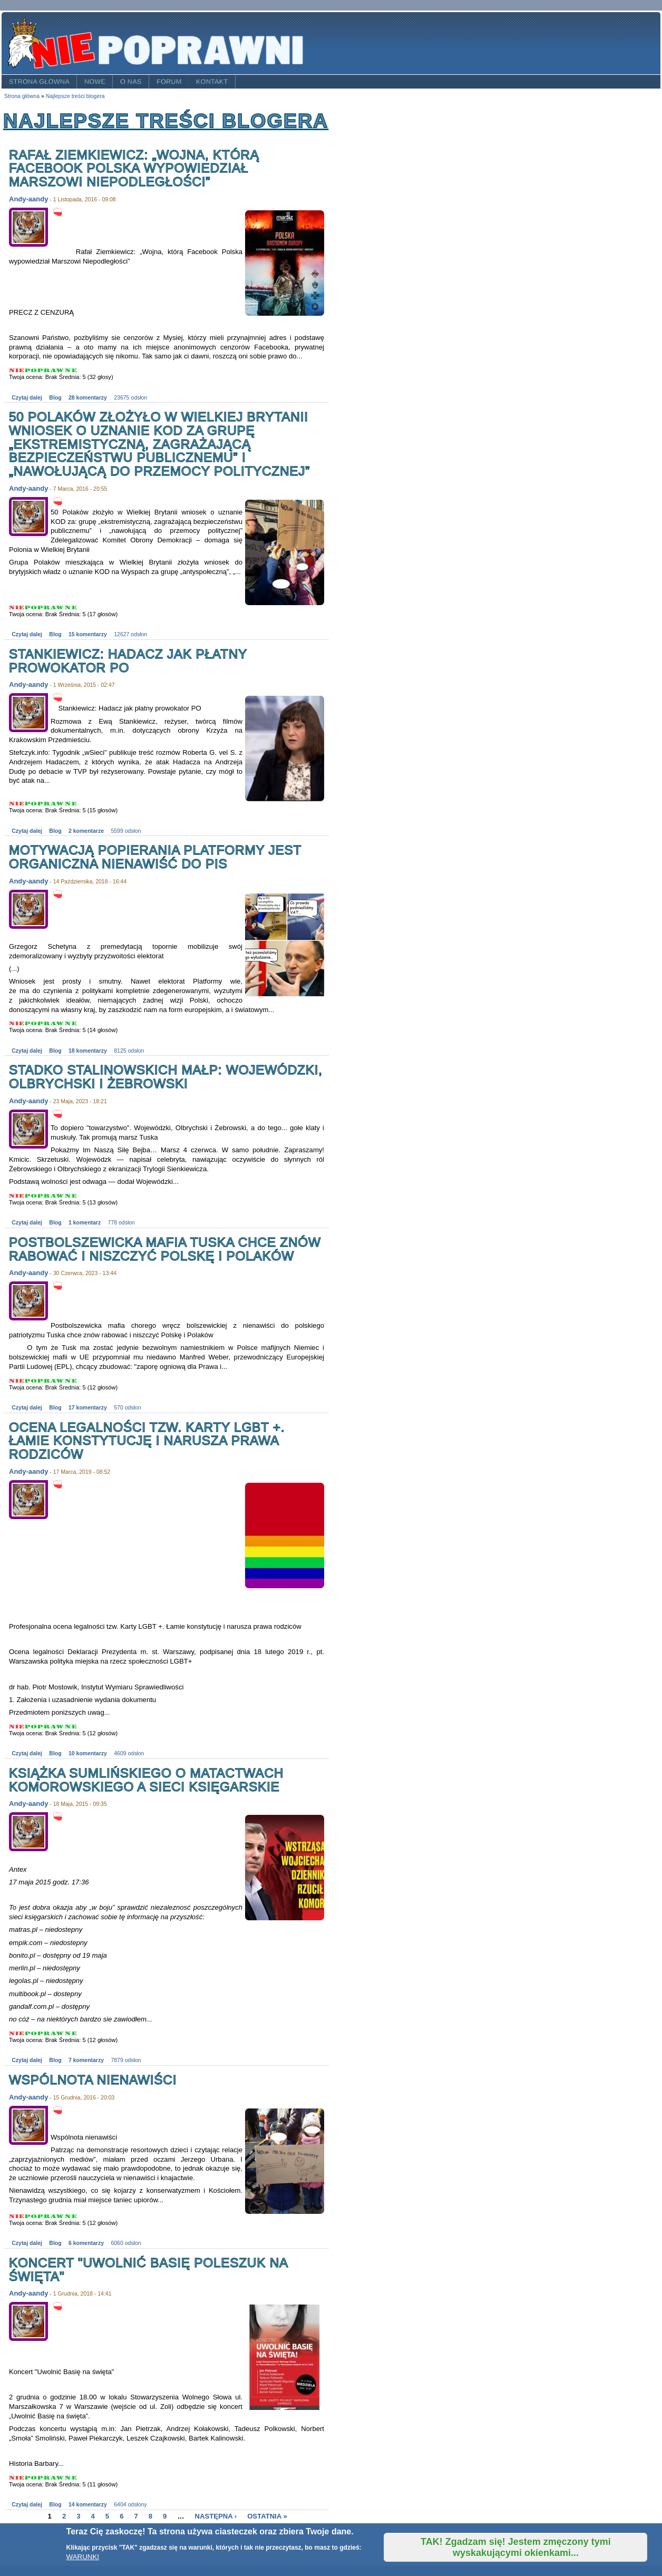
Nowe (94, 81)
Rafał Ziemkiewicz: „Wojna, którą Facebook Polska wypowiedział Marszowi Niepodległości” (134, 168)
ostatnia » (267, 2516)
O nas (131, 81)
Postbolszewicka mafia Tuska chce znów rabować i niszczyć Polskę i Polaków (165, 1249)
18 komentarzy (88, 1051)
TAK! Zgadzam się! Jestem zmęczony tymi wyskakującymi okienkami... (516, 2547)
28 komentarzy (88, 398)
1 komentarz (85, 1223)
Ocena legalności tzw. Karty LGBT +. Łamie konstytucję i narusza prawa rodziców (147, 1440)
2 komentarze (86, 831)
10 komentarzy (88, 1753)
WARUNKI (82, 2557)
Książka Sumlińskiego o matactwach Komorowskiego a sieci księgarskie (146, 1780)
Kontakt (212, 81)
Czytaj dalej (27, 398)
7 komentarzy (86, 2060)
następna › (216, 2516)
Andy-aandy (28, 199)
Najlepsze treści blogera (75, 96)
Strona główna (39, 81)
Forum (169, 81)
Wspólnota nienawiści (93, 2080)
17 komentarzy (88, 1408)
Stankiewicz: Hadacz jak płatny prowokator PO (128, 661)
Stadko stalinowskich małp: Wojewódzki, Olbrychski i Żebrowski (166, 1077)
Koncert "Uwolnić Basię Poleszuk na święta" (148, 2269)
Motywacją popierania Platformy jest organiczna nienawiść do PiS (155, 857)
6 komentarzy (86, 2243)
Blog (55, 398)
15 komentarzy (88, 634)
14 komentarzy (88, 2504)
